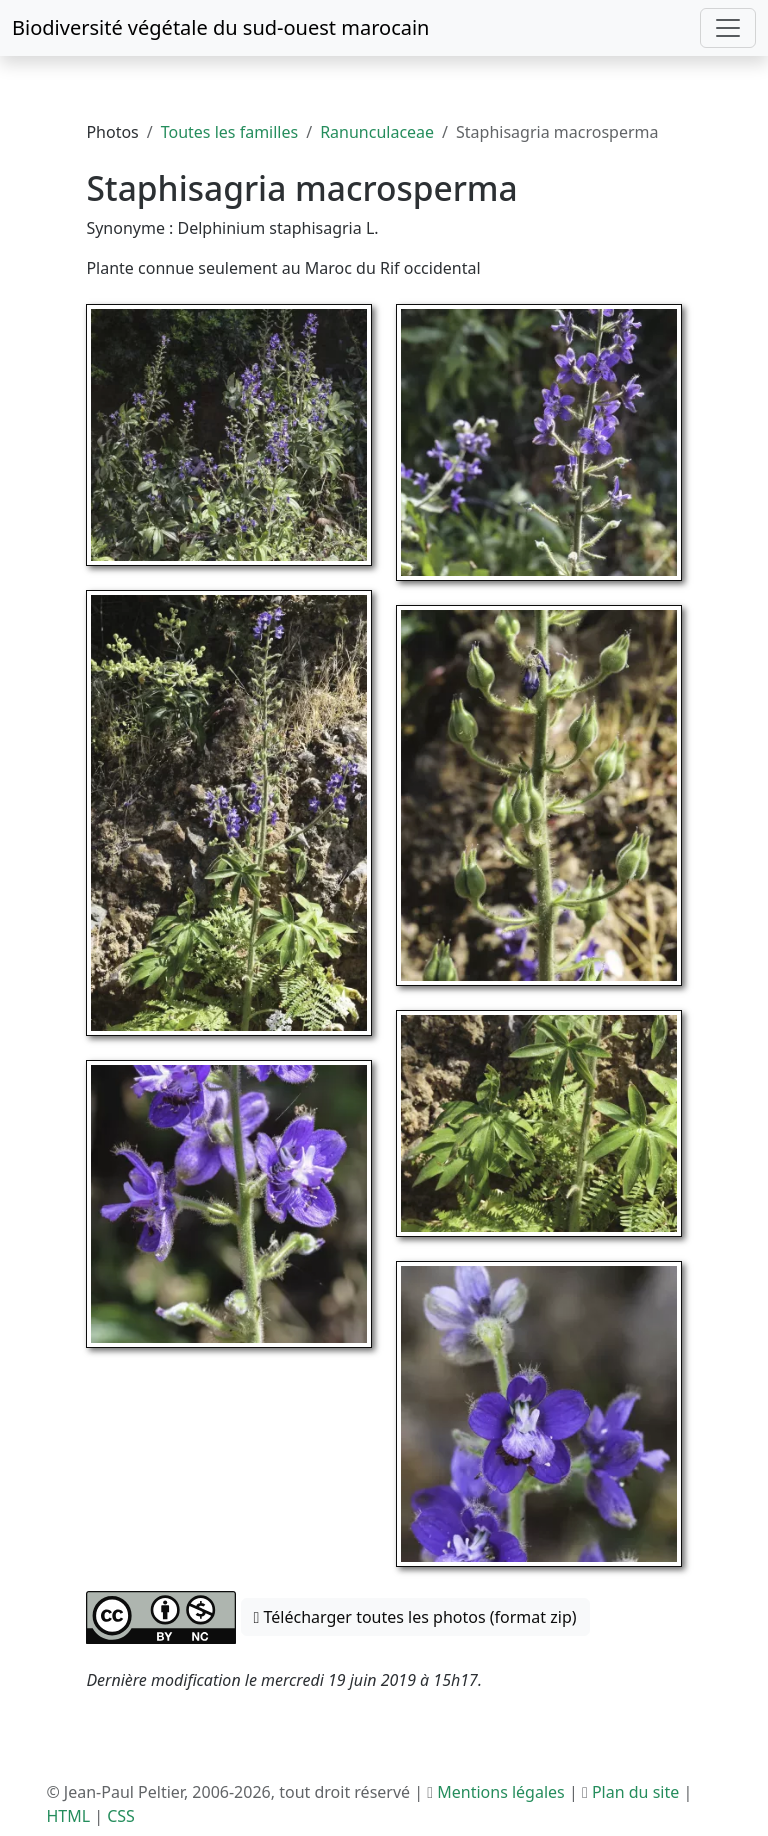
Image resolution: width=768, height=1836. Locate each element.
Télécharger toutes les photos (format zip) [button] (415, 1617)
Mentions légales (501, 1792)
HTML (68, 1816)
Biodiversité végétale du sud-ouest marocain (220, 27)
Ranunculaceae (377, 132)
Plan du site (635, 1792)
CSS (121, 1816)
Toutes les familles (229, 132)
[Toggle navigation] (728, 28)
